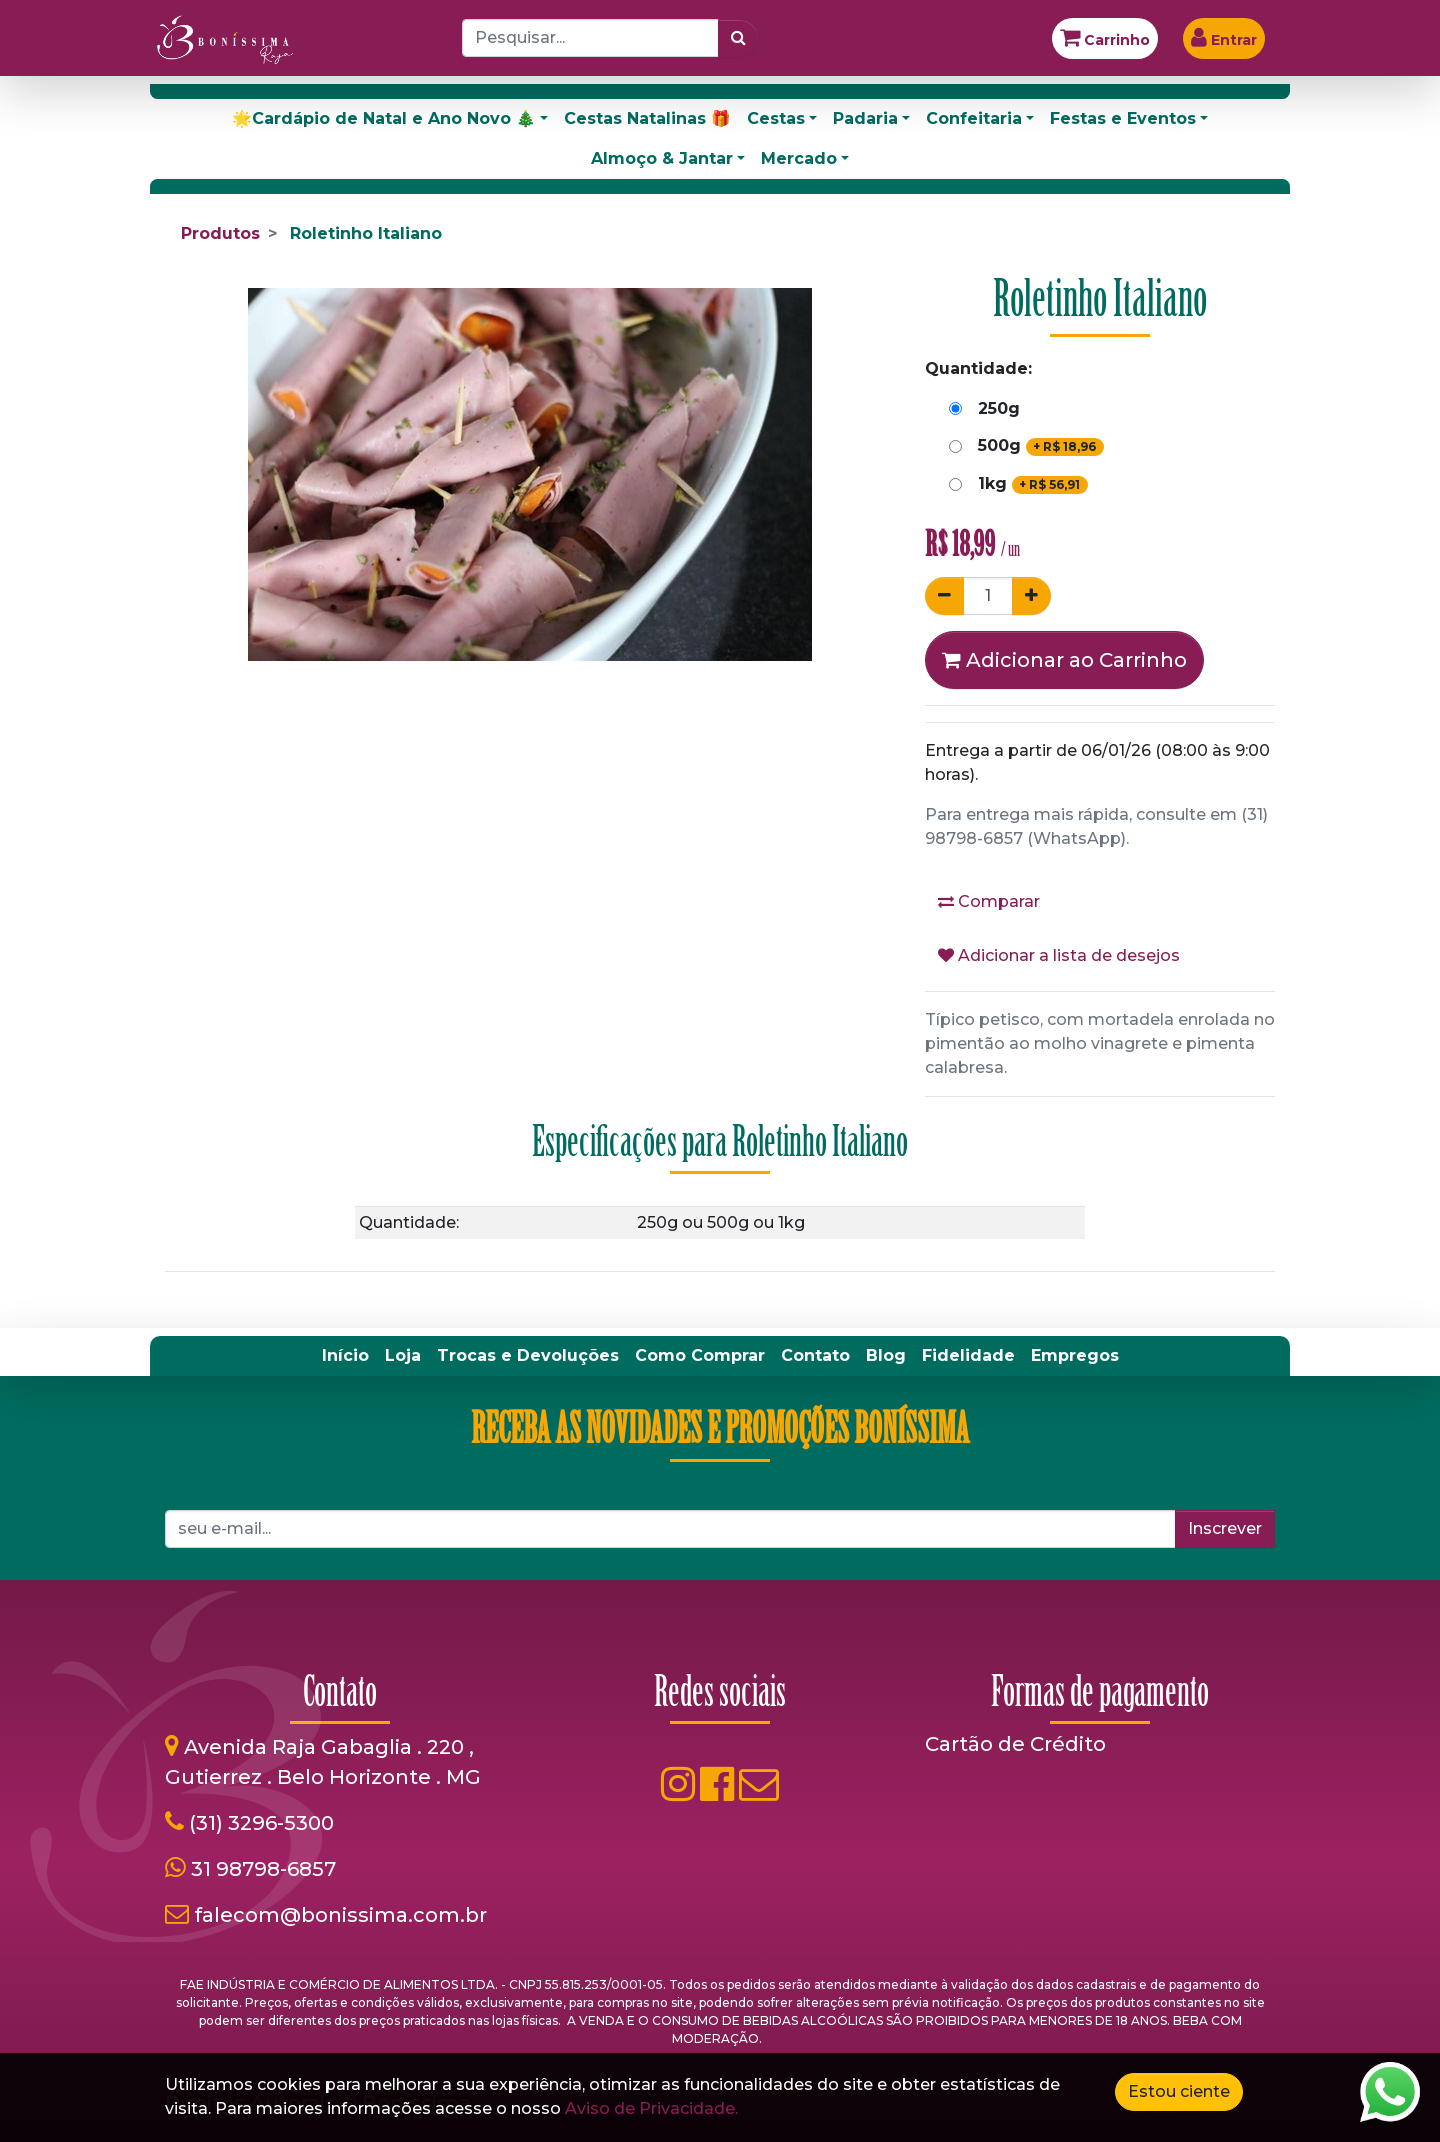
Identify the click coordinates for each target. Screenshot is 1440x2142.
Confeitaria (974, 118)
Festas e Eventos (1123, 118)
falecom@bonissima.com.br (340, 1915)
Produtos (220, 233)
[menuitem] (345, 1356)
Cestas (776, 118)
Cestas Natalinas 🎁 (647, 118)
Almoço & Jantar (662, 158)
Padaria (865, 118)
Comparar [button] (989, 901)
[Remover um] (944, 596)
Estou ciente (1179, 2091)
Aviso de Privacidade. (651, 2108)
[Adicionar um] (1031, 596)
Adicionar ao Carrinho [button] (1064, 660)
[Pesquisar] (738, 38)
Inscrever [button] (1225, 1528)
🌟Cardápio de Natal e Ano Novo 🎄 (384, 118)
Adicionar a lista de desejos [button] (1059, 955)
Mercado (799, 158)
